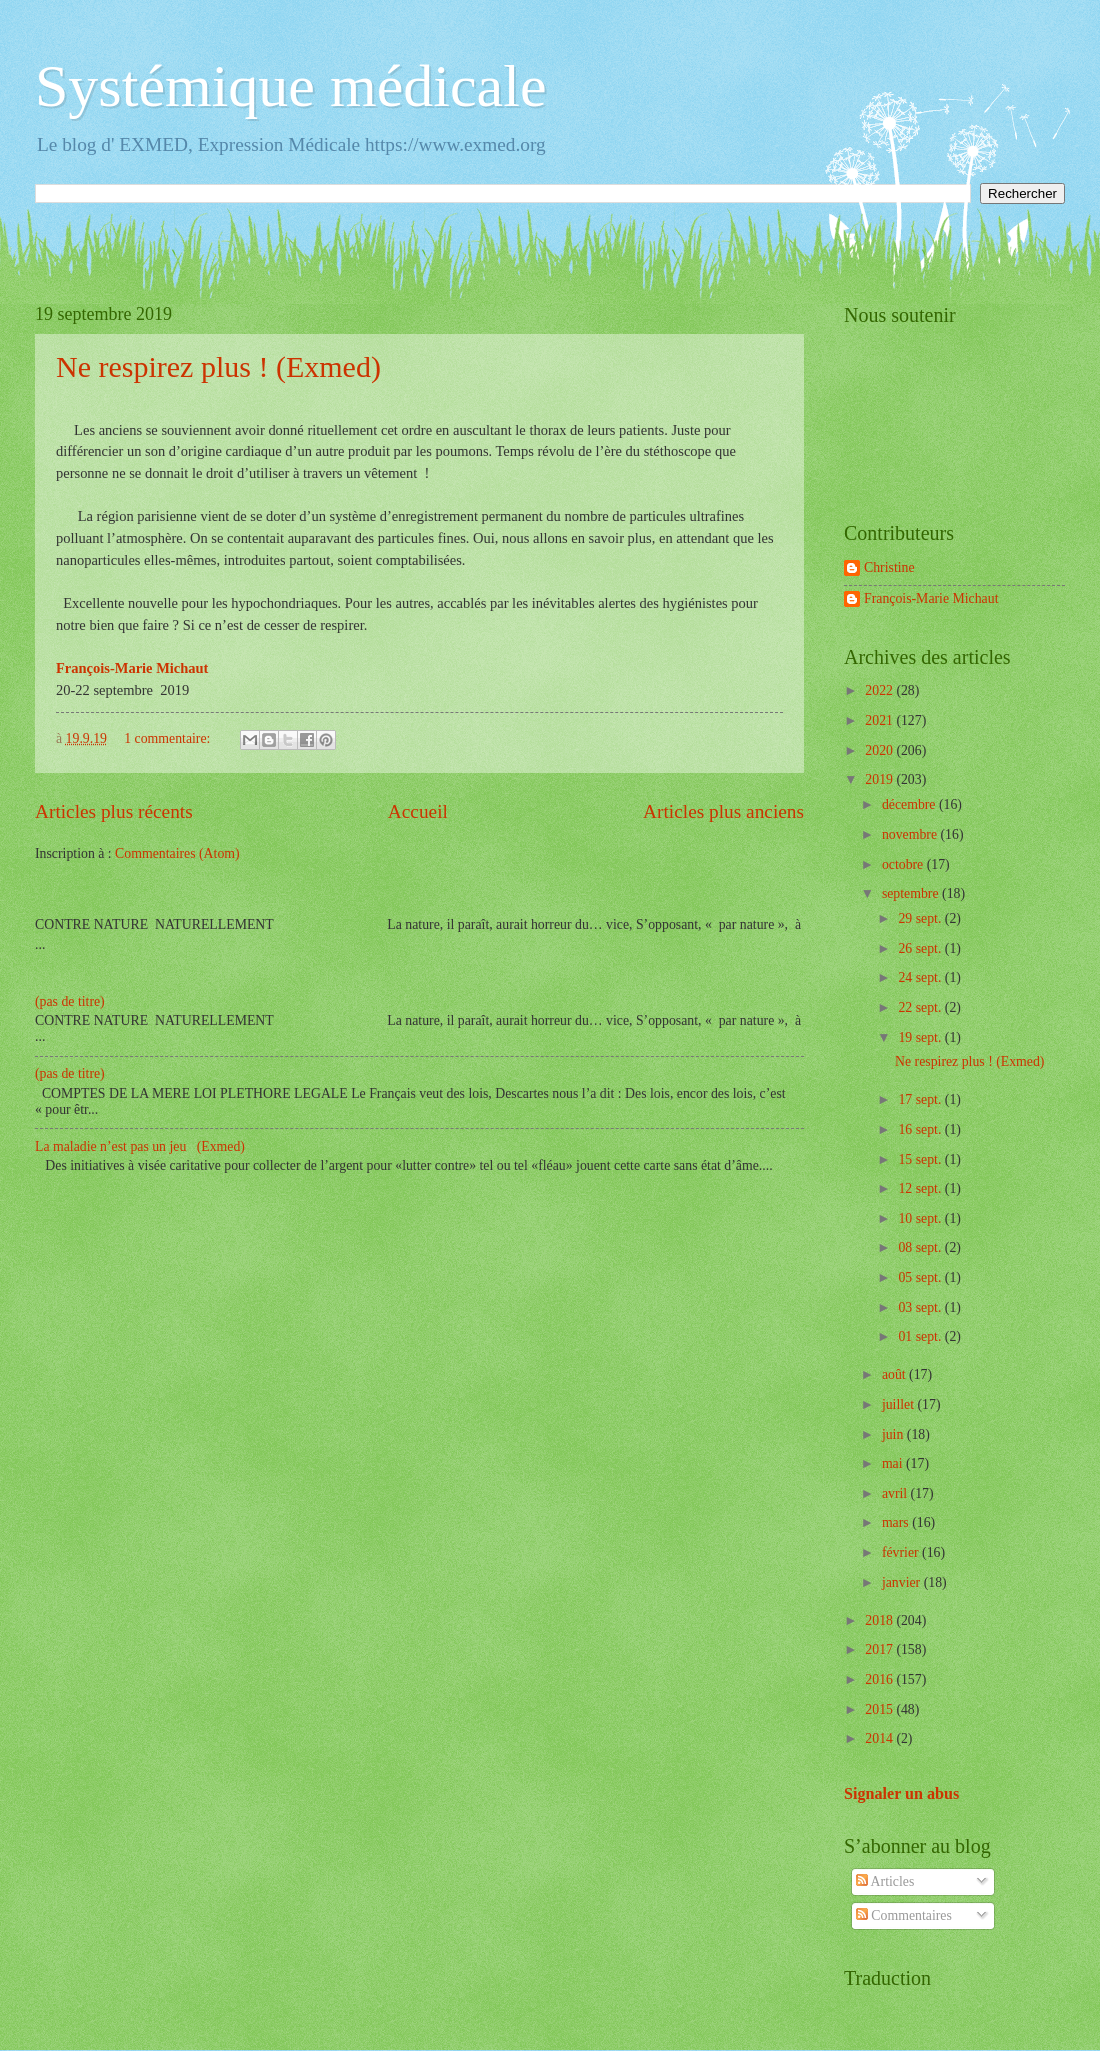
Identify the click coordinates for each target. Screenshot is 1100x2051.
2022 (880, 690)
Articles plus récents (114, 811)
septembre (912, 893)
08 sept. (921, 1247)
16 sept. (921, 1129)
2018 (880, 1620)
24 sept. (921, 977)
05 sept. (921, 1277)
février (902, 1552)
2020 (880, 750)
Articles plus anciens (723, 811)
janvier (903, 1582)
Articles (885, 1881)
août (895, 1374)
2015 (880, 1709)
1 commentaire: (169, 738)
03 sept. (921, 1307)
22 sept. (921, 1007)
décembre (910, 804)
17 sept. (921, 1099)
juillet (900, 1404)
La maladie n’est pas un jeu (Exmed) (140, 1146)
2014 (880, 1738)
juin (894, 1434)
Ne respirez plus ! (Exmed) (218, 366)
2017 (880, 1649)
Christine (889, 567)
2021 (880, 720)
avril (896, 1493)
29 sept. (921, 918)
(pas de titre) (70, 1001)
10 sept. (921, 1218)
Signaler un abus (901, 1793)
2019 (880, 779)
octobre (904, 864)
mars (897, 1522)
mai (894, 1463)
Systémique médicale (291, 86)
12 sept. (921, 1188)
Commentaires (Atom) (177, 853)
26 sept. (921, 948)
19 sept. (921, 1037)
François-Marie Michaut (931, 598)
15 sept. (921, 1159)
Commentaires (904, 1915)
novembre (911, 834)
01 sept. (921, 1336)
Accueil (418, 811)
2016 (880, 1679)
